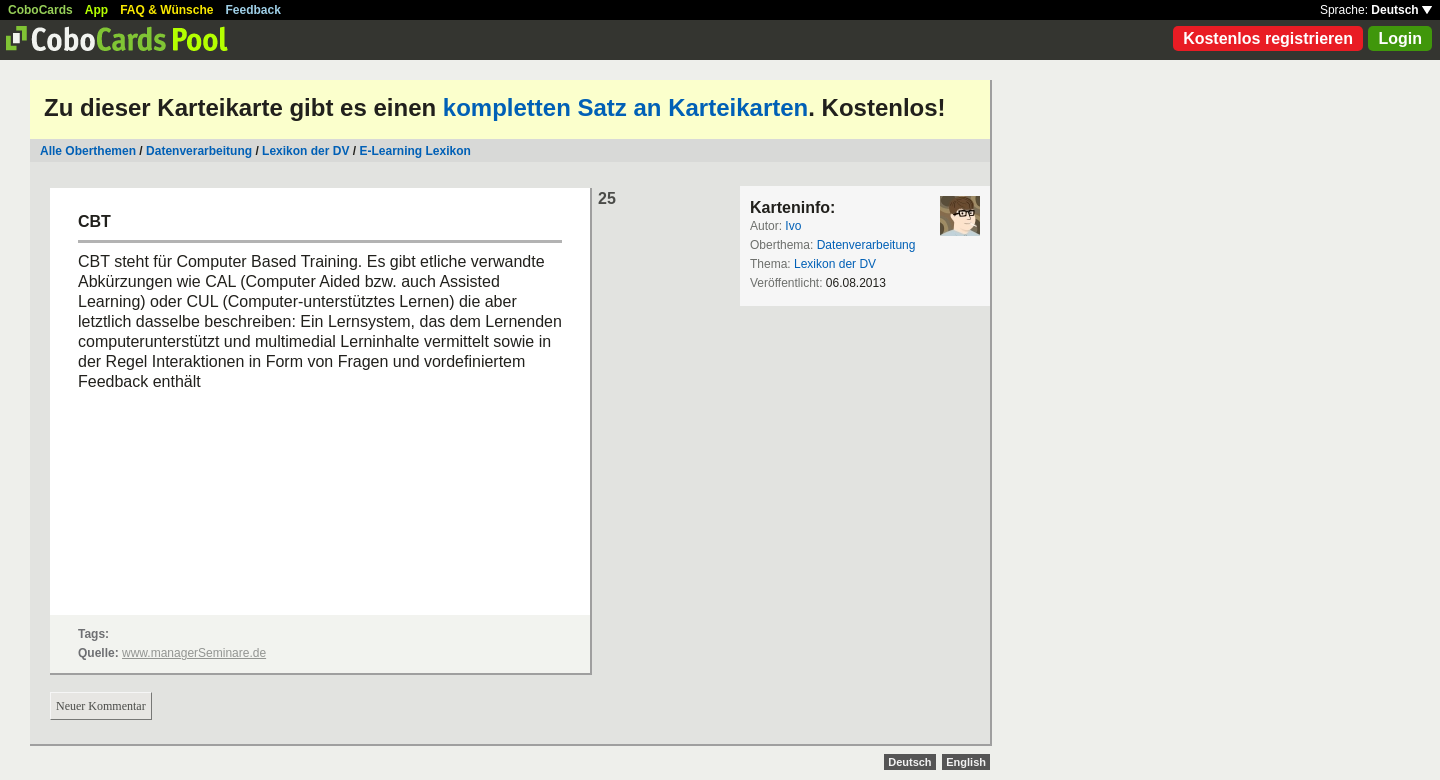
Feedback (253, 10)
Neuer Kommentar (101, 706)
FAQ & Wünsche (166, 10)
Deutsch (1401, 10)
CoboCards (40, 10)
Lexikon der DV (305, 151)
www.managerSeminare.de (194, 653)
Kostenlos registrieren (1268, 38)
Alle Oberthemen (88, 151)
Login (1400, 38)
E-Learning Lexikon (414, 151)
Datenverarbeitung (199, 151)
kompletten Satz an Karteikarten (625, 107)
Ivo (793, 226)
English (966, 762)
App (96, 10)
